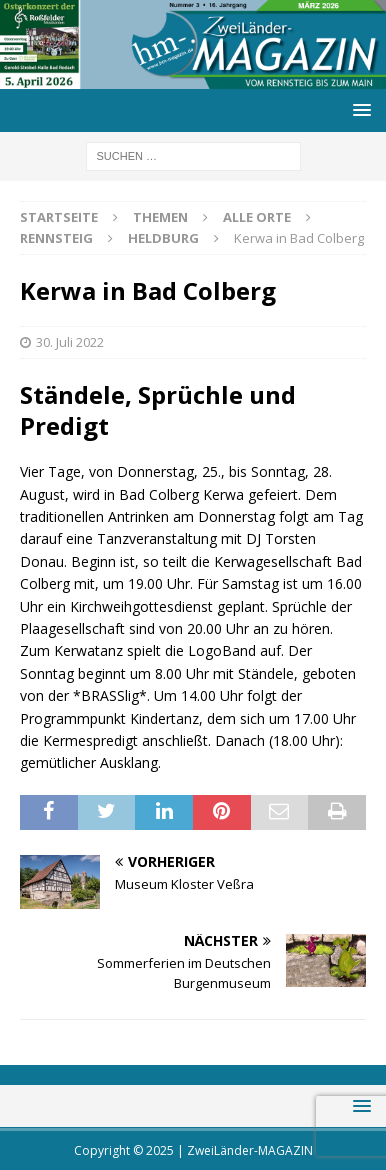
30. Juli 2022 (70, 342)
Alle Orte (257, 217)
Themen (160, 217)
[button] (358, 109)
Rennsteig (56, 238)
